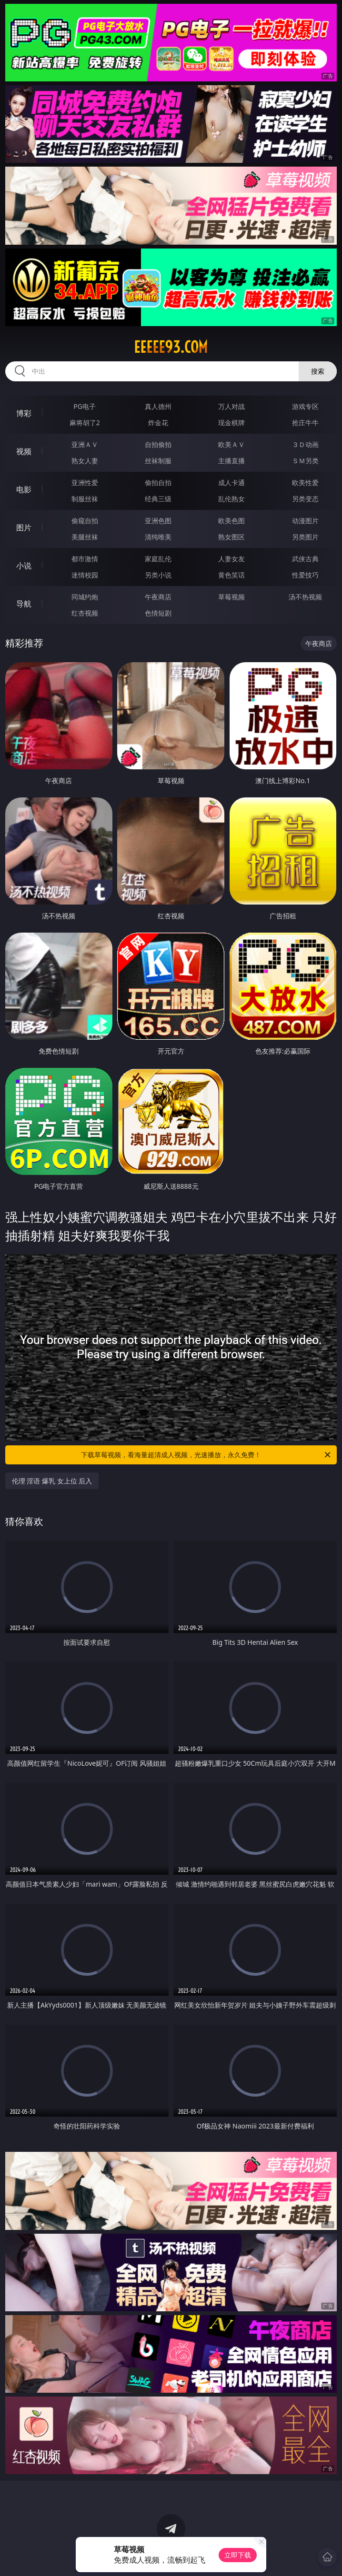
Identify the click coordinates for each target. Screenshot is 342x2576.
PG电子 (84, 406)
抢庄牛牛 (305, 422)
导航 (23, 603)
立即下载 (237, 2554)
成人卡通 (231, 482)
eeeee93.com (171, 347)
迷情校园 (84, 574)
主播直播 (231, 460)
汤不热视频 (305, 596)
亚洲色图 (158, 520)
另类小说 (158, 574)
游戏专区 (305, 406)
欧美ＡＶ (231, 444)
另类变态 (305, 498)
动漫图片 (305, 520)
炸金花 (158, 422)
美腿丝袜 (84, 536)
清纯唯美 (158, 536)
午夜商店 (158, 596)
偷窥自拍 (84, 520)
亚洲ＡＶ (84, 444)
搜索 (317, 371)
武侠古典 (305, 558)
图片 (23, 527)
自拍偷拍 (158, 444)
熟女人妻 (84, 460)
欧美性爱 (305, 482)
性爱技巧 (305, 574)
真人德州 (158, 406)
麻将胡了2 (85, 422)
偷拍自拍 (158, 482)
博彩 (23, 413)
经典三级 (158, 498)
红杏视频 (84, 612)
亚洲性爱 (84, 482)
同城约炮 (84, 596)
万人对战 (231, 406)
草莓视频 (231, 596)
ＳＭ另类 (305, 460)
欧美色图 (231, 520)
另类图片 (305, 536)
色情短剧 (158, 612)
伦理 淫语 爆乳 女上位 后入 (52, 1480)
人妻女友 (231, 558)
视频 (23, 451)
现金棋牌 (231, 422)
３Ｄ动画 (305, 444)
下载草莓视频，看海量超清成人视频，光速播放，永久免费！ (206, 1455)
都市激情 (84, 558)
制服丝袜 (84, 498)
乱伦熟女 (231, 498)
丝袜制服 (158, 460)
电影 (23, 489)
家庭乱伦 (158, 558)
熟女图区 (231, 536)
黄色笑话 (231, 574)
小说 (23, 565)
